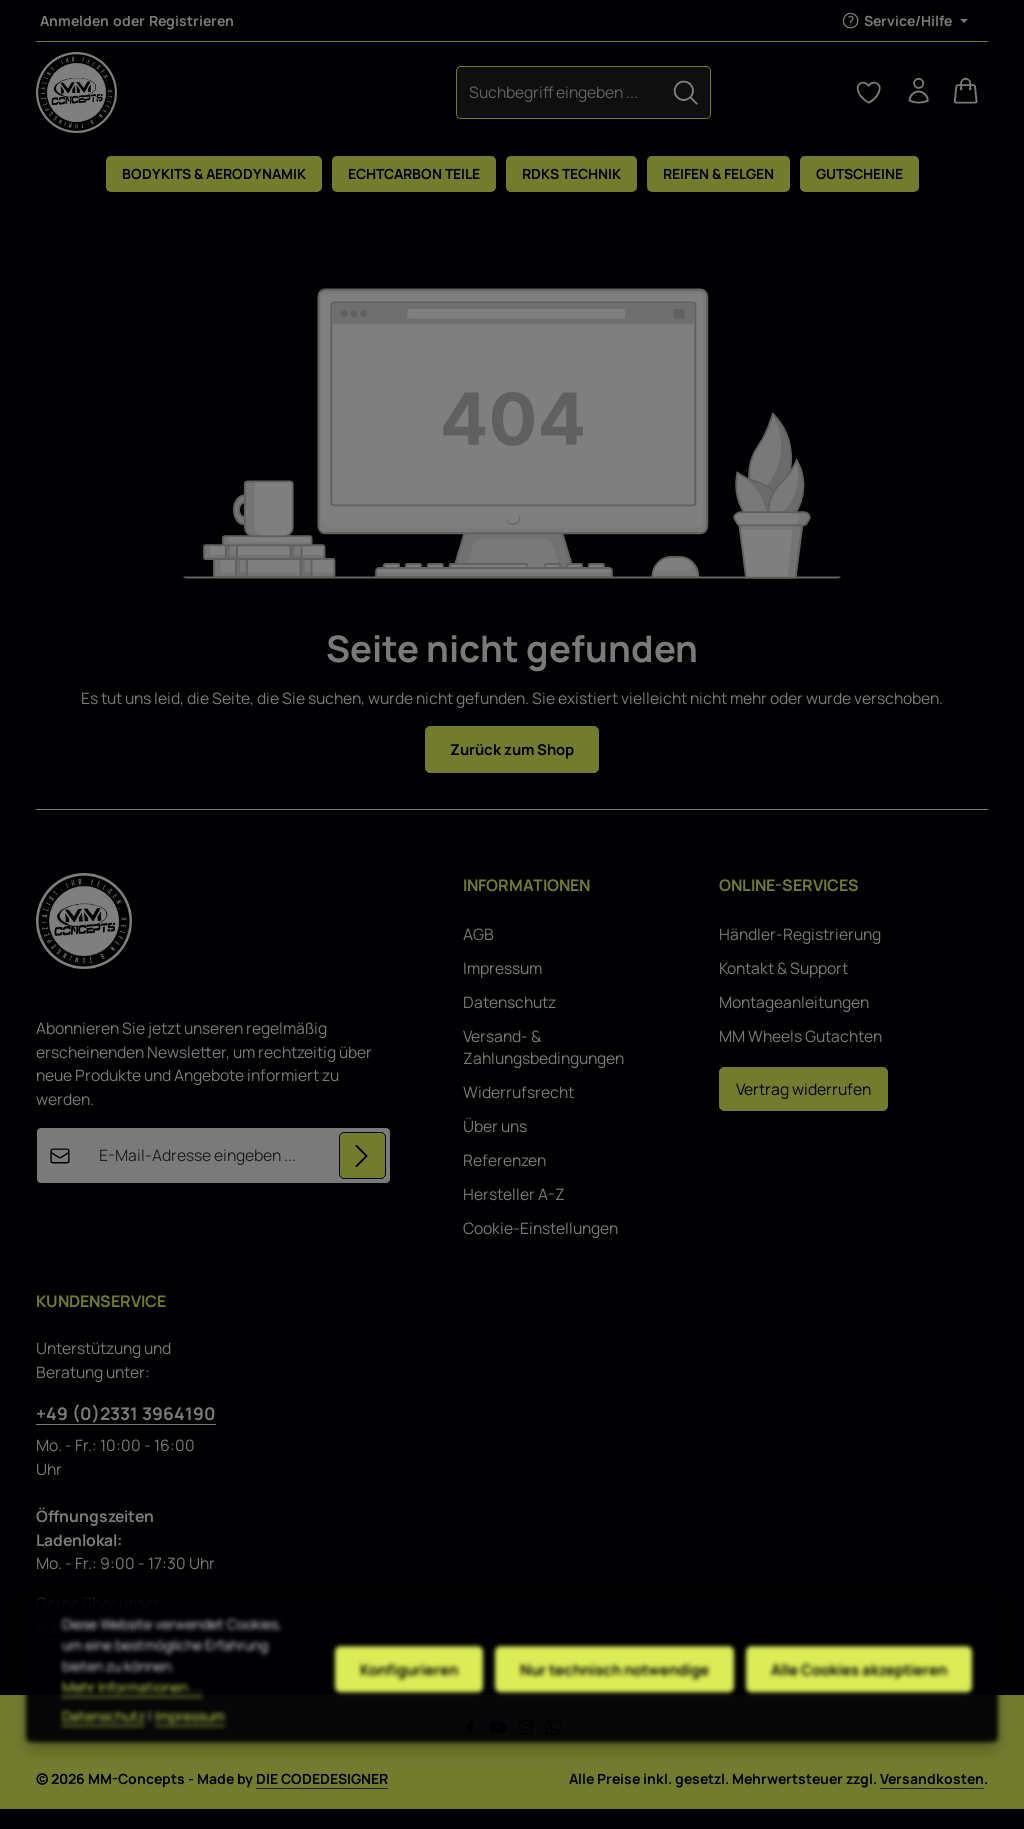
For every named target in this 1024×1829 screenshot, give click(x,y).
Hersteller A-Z (514, 1214)
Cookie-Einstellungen (540, 1248)
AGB (478, 954)
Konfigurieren (395, 1716)
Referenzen (504, 1180)
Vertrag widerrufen (803, 1109)
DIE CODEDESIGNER (322, 1798)
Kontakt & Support (783, 988)
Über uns (495, 1146)
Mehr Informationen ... (132, 1733)
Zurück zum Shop (512, 768)
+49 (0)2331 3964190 (126, 1433)
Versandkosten (932, 1798)
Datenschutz (509, 1022)
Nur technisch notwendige (606, 1716)
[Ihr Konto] (912, 102)
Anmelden (74, 20)
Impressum (502, 988)
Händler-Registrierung (800, 954)
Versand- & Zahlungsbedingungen (543, 1067)
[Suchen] (586, 101)
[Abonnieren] (362, 1176)
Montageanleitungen (794, 1022)
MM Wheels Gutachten (800, 1056)
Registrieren (191, 20)
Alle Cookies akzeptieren (857, 1716)
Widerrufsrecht (518, 1112)
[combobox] (459, 101)
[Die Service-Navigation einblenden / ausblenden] (904, 20)
